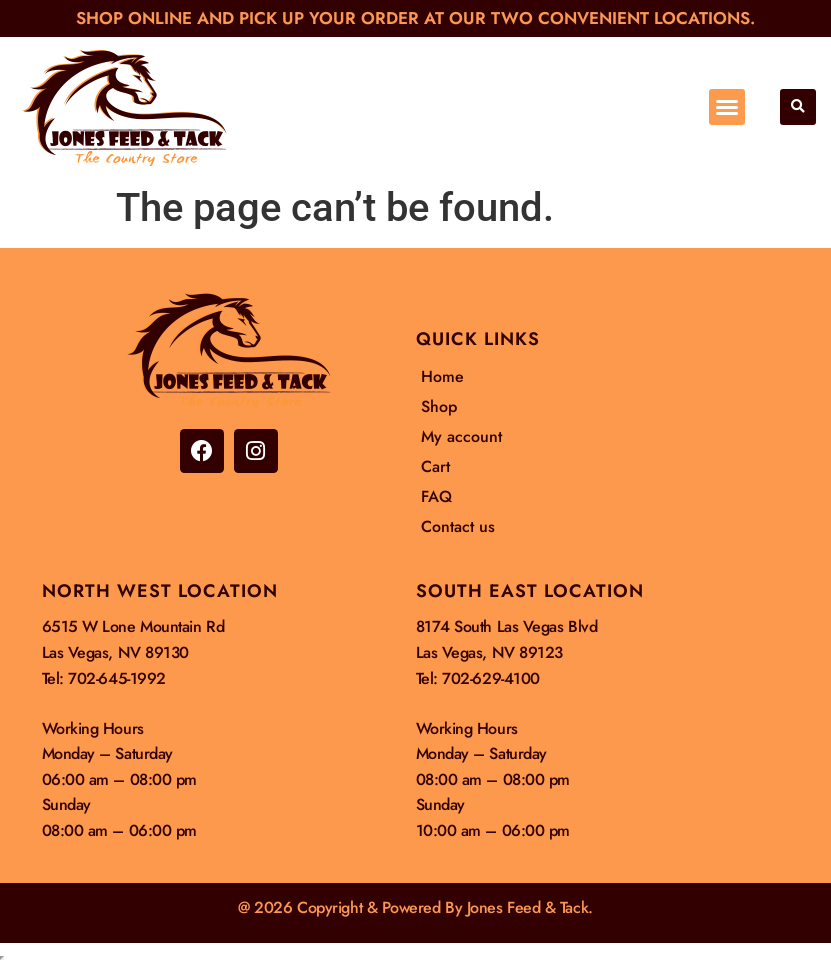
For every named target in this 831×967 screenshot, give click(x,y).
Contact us (458, 526)
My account (461, 436)
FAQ (436, 496)
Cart (435, 466)
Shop (439, 406)
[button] (727, 107)
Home (442, 376)
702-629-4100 (491, 678)
